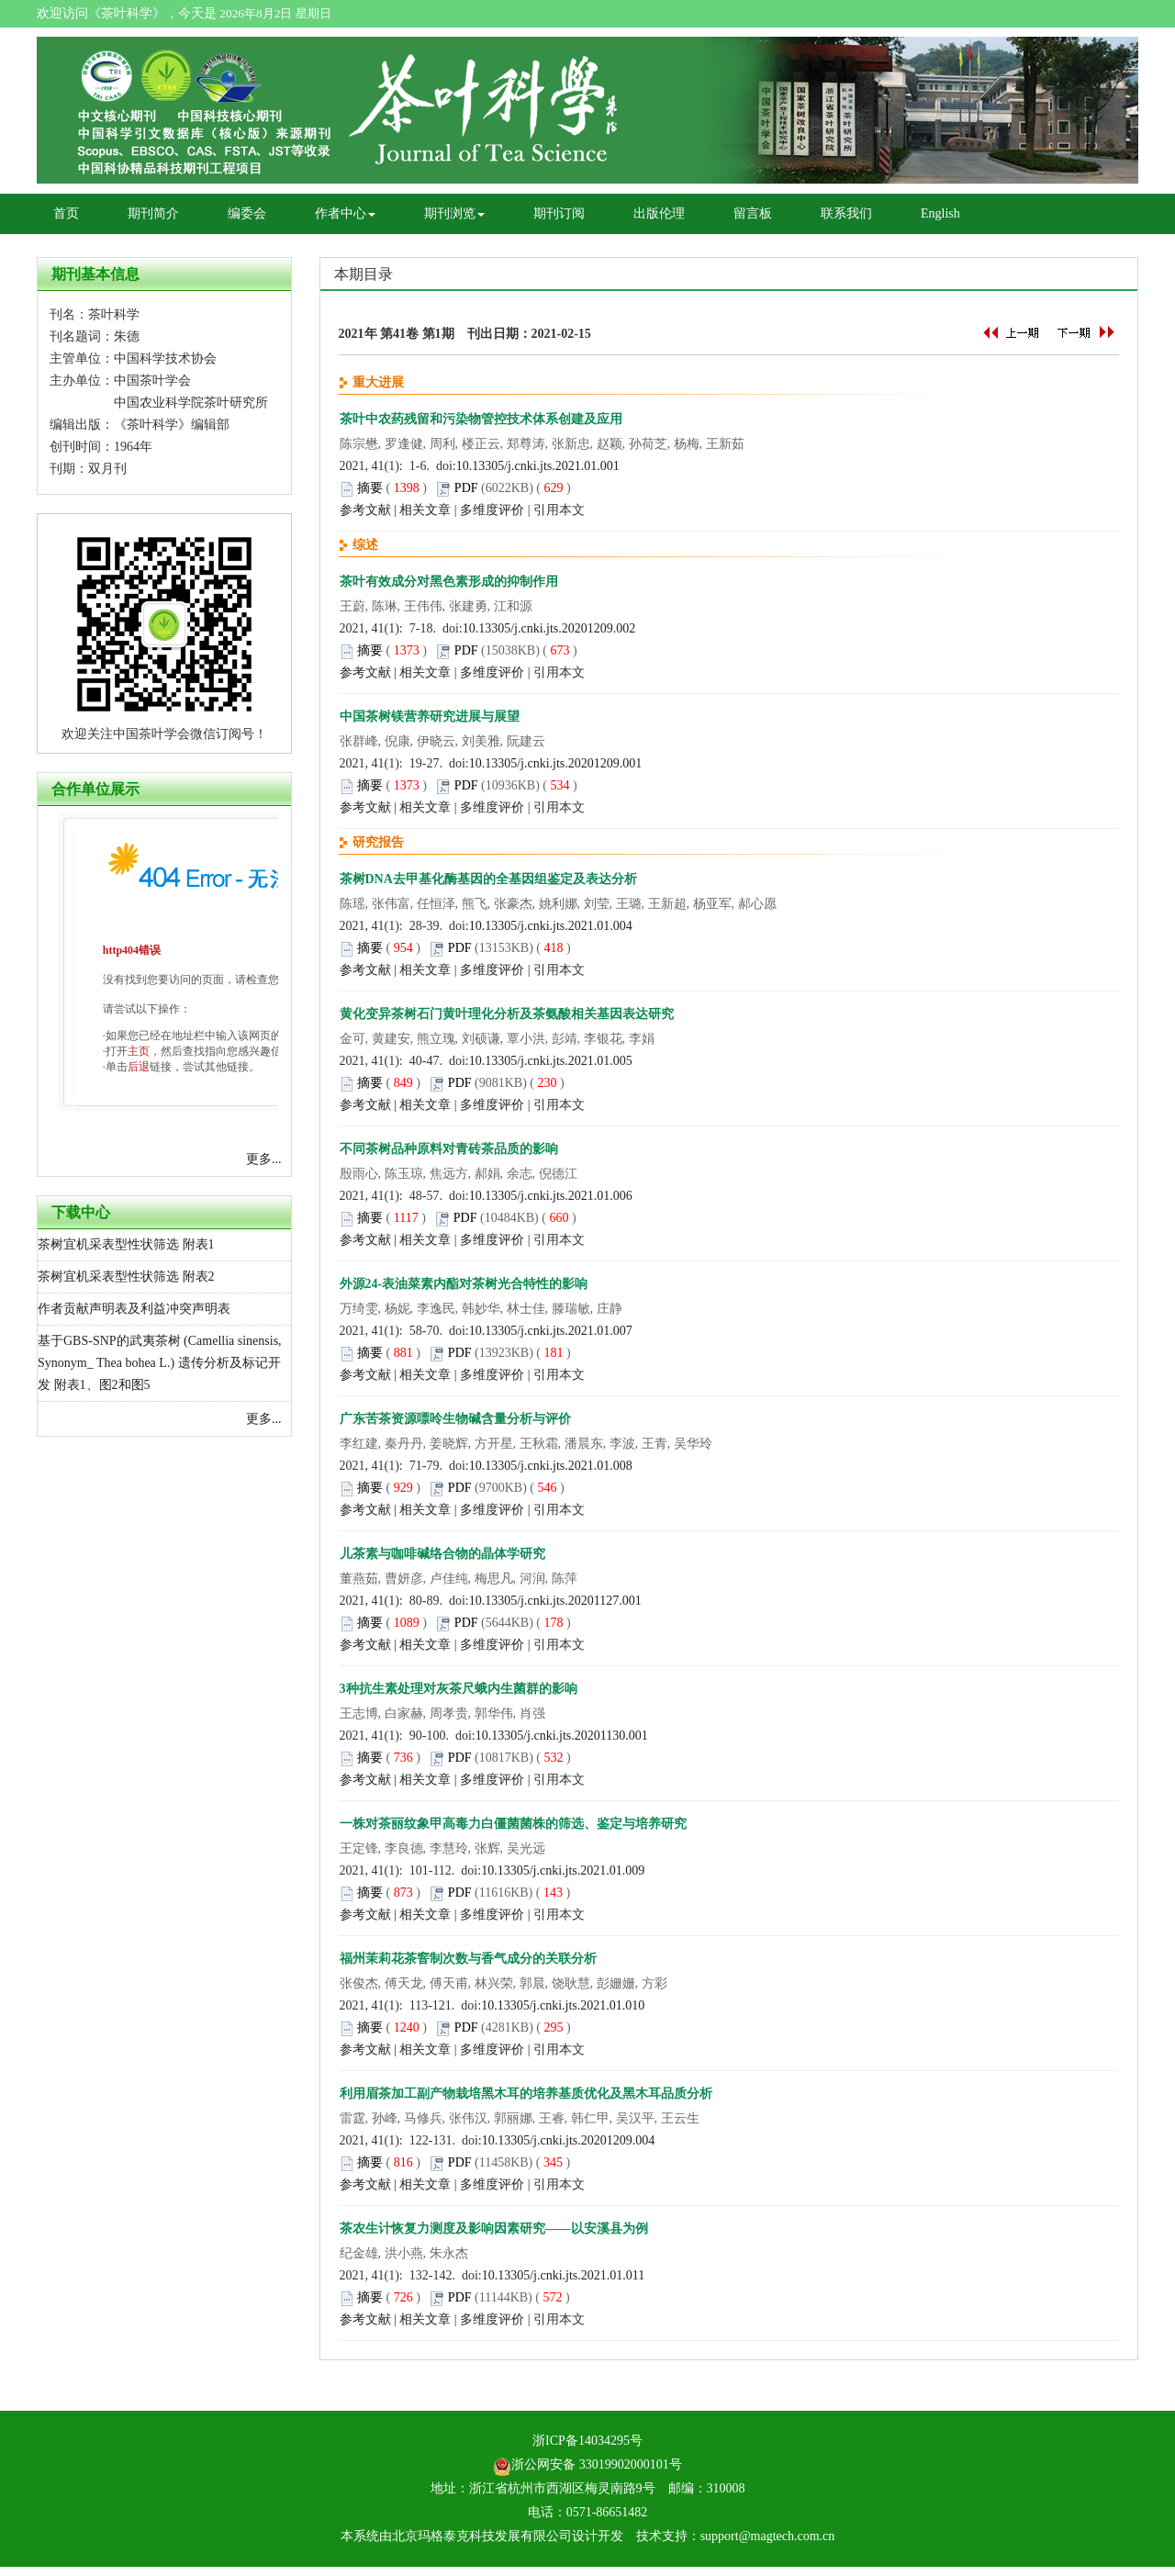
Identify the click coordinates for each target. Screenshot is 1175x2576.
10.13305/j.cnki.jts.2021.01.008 (550, 1466)
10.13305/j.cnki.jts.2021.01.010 (562, 2005)
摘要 (370, 488)
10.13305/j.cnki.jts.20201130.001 (562, 1735)
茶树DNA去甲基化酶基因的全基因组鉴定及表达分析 (488, 879)
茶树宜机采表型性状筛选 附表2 (126, 1276)
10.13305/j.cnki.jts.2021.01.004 (550, 926)
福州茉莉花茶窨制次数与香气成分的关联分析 (468, 1959)
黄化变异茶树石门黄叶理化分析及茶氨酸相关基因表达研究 (507, 1014)
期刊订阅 (559, 213)
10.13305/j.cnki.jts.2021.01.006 (550, 1196)
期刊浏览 (454, 213)
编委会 (247, 213)
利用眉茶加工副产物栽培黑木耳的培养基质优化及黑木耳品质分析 (526, 2093)
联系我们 (846, 213)
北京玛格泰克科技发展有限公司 (482, 2536)
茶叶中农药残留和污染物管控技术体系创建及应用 (481, 419)
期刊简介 (153, 213)
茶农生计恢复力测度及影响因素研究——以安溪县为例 (494, 2228)
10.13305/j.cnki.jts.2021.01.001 (538, 466)
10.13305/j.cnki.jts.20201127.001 (555, 1600)
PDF (466, 488)
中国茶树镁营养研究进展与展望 (430, 716)
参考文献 (365, 510)
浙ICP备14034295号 (587, 2440)
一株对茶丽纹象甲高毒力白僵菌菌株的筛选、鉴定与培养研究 (513, 1824)
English (940, 213)
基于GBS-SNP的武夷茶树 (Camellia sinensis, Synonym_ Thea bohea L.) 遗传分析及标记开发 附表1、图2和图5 (160, 1363)
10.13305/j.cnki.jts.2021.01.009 (562, 1870)
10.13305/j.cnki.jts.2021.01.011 (563, 2275)
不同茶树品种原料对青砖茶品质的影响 (449, 1149)
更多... (264, 1159)
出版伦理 (659, 213)
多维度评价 (492, 510)
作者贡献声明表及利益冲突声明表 (134, 1309)
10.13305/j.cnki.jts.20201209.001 (556, 763)
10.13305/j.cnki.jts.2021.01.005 (550, 1061)
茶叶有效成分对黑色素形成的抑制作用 (449, 581)
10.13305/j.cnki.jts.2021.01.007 (550, 1331)
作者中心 (345, 213)
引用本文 (559, 510)
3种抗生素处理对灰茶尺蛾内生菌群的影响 (458, 1689)
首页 (66, 213)
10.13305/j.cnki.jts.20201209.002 (549, 628)
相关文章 (425, 510)
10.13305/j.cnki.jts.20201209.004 (568, 2140)
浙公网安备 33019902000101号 (587, 2464)
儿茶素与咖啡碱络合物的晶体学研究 (442, 1554)
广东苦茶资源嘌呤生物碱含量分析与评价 (455, 1419)
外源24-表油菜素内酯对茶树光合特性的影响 (464, 1284)
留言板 (752, 213)
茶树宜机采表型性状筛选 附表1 (126, 1244)
